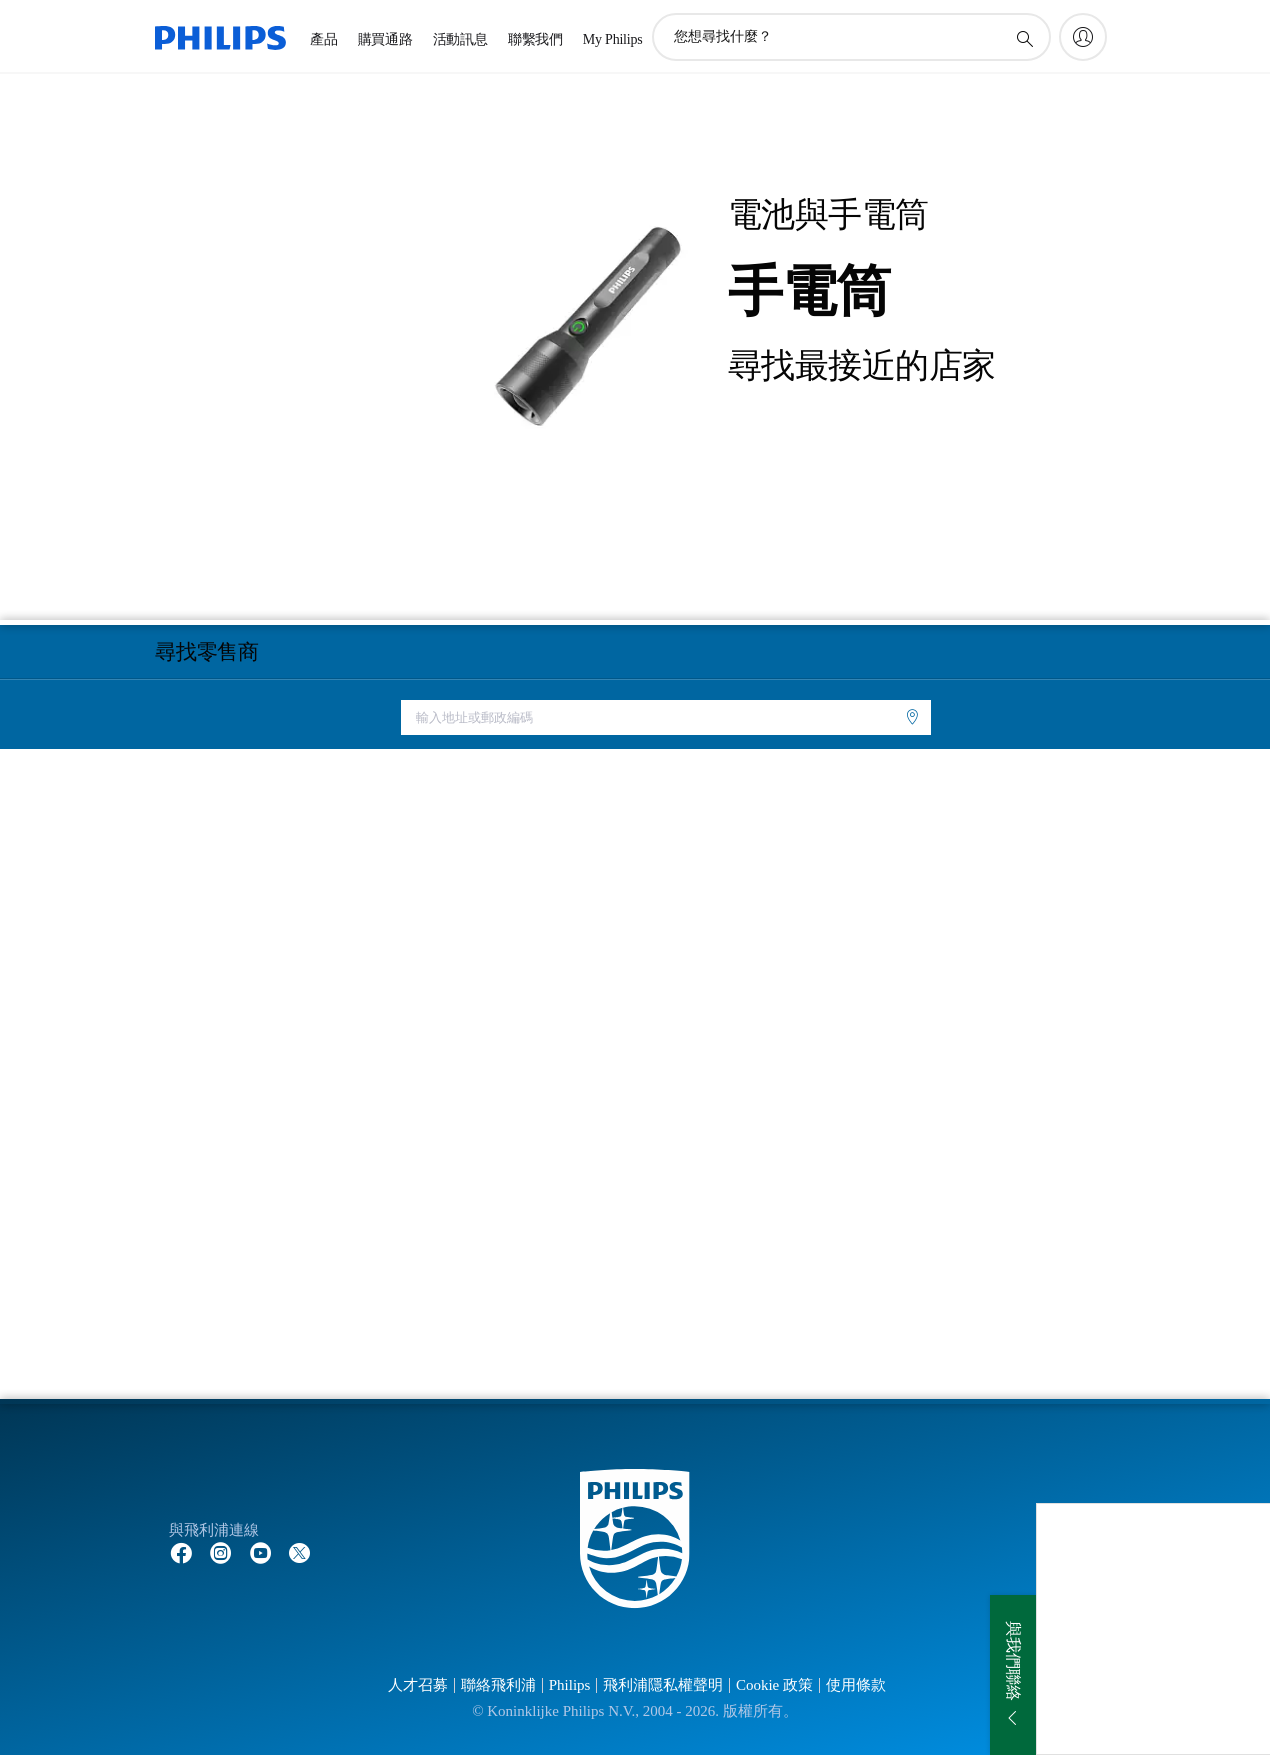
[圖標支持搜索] (1024, 38)
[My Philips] (1083, 37)
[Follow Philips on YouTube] (261, 1552)
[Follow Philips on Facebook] (181, 1552)
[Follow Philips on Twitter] (300, 1552)
